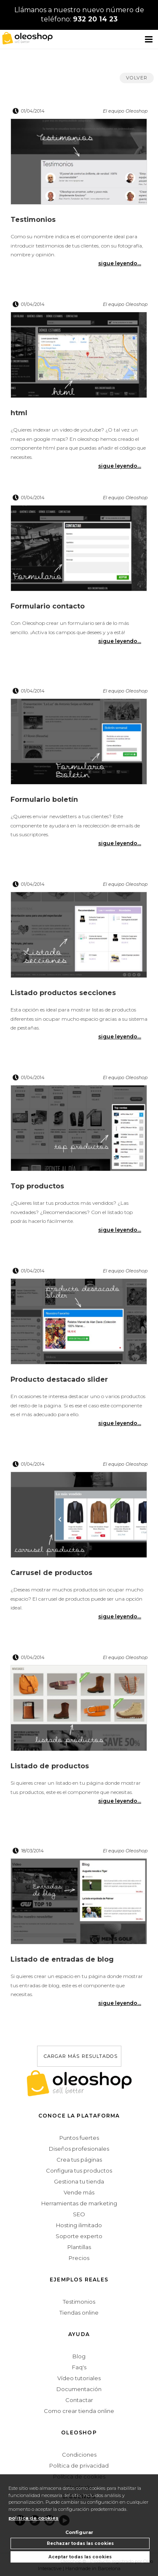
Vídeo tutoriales (79, 2378)
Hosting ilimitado (79, 2225)
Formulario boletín (44, 799)
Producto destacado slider (59, 1379)
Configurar (79, 2532)
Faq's (79, 2367)
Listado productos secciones (63, 993)
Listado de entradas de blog (62, 1959)
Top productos (37, 1186)
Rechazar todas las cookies (80, 2543)
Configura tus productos (79, 2170)
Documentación (79, 2389)
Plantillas (79, 2247)
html (19, 413)
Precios (79, 2258)
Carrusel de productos (51, 1573)
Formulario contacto (48, 606)
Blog (79, 2356)
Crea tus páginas (79, 2159)
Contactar (79, 2400)
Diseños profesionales (79, 2148)
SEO (79, 2214)
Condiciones (79, 2454)
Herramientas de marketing (79, 2203)
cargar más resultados (81, 2056)
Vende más (79, 2192)
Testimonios (33, 220)
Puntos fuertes (79, 2137)
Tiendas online (79, 2312)
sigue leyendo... (119, 263)
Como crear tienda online (79, 2410)
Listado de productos (50, 1766)
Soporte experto (79, 2236)
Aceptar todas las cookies (80, 2557)
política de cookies (33, 2518)
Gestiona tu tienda (79, 2181)
